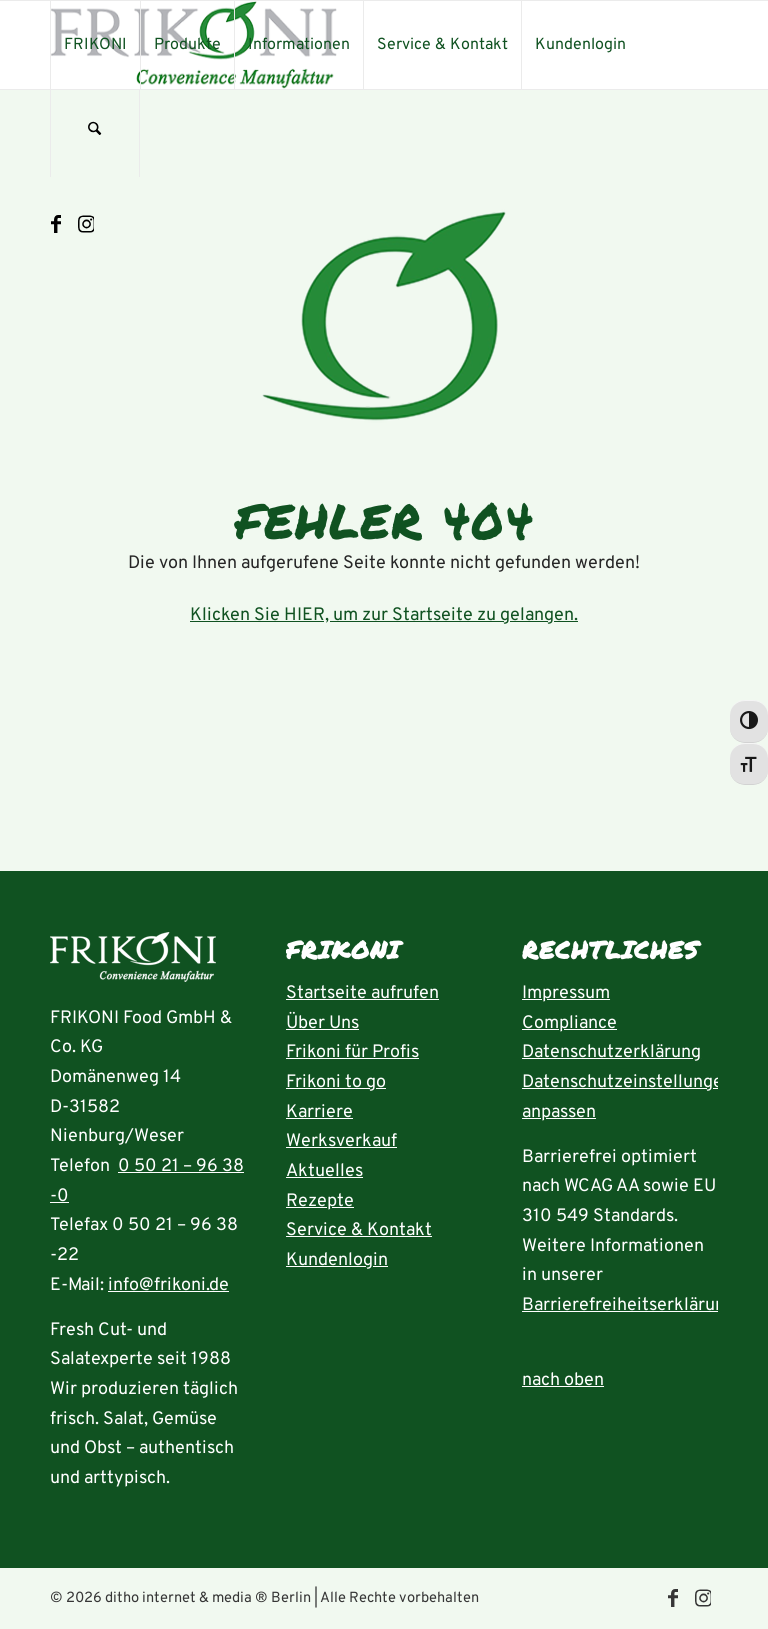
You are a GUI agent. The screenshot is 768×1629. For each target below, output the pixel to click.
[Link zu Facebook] (56, 225)
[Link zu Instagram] (86, 225)
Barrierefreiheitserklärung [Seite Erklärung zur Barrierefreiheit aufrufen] (628, 1305)
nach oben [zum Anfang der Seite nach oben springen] (563, 1380)
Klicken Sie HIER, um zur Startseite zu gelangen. (384, 615)
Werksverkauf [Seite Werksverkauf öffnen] (341, 1141)
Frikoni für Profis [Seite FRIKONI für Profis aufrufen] (352, 1052)
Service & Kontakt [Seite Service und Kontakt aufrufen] (359, 1230)
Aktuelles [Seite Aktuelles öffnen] (324, 1171)
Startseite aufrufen (362, 993)
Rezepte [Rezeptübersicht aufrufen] (320, 1201)
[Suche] (95, 133)
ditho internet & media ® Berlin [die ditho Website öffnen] (208, 1598)
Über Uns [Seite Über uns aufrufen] (322, 1023)
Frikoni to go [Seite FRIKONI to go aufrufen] (336, 1082)
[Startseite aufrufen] (133, 962)
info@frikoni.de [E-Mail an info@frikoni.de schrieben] (168, 1285)
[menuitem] (95, 45)
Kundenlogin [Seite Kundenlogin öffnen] (337, 1260)
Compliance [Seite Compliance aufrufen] (569, 1023)
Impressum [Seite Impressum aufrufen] (566, 993)
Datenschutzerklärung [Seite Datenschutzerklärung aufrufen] (611, 1052)
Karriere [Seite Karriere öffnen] (319, 1112)
